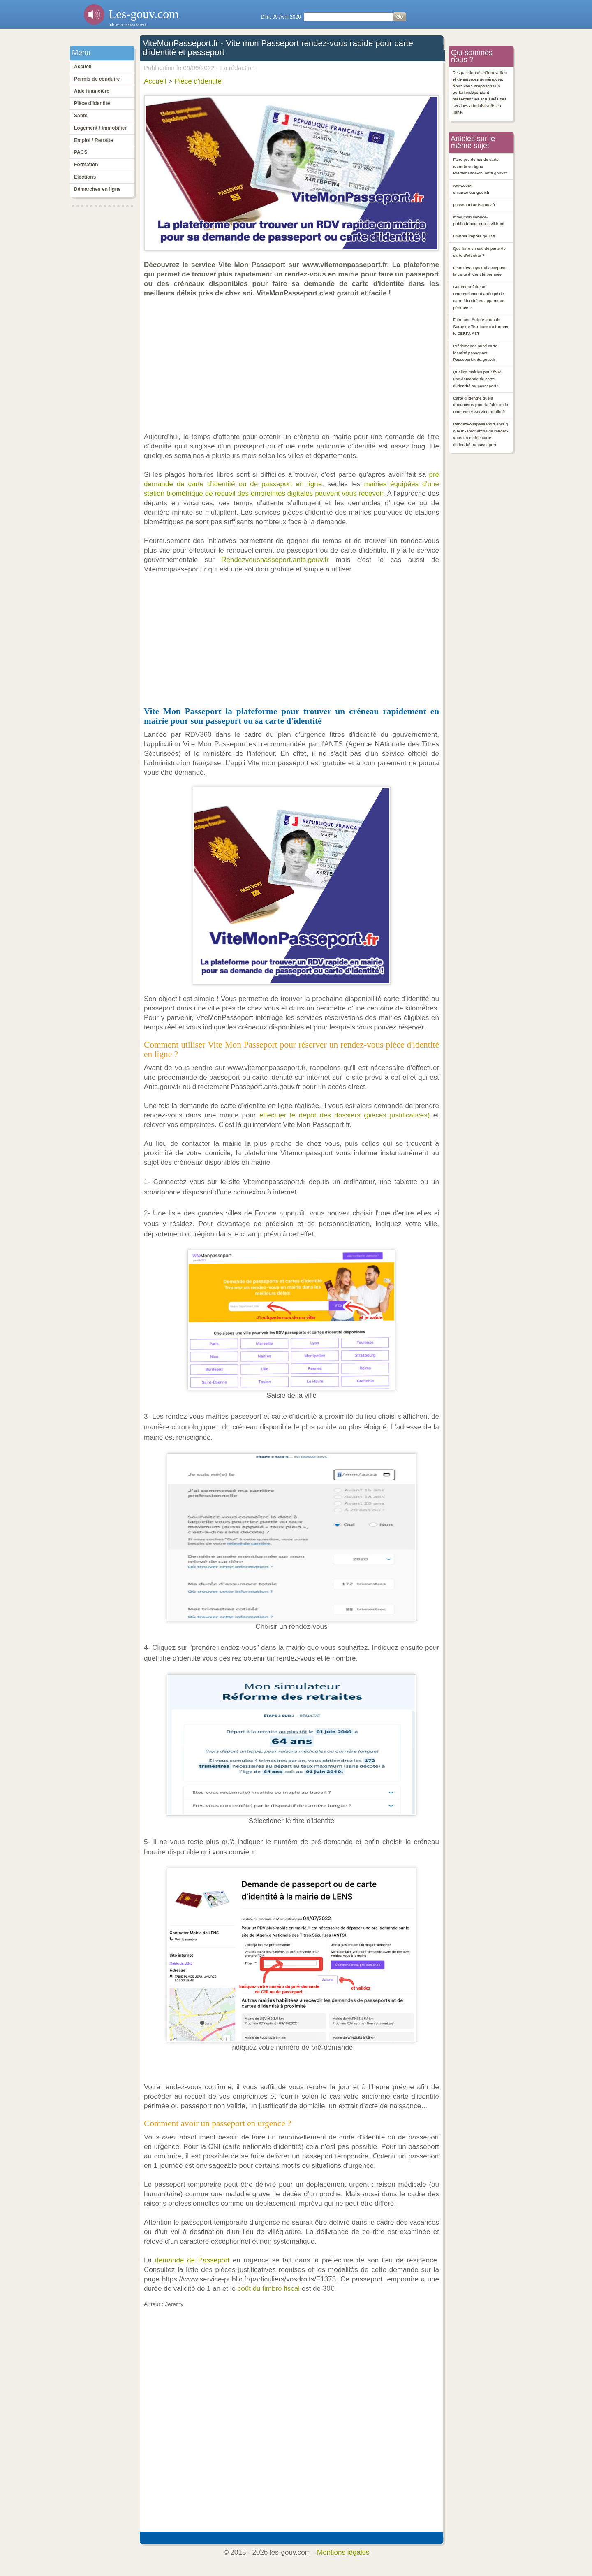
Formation (86, 164)
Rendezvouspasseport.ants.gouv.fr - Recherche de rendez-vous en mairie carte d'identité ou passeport (480, 434)
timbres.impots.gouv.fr (474, 236)
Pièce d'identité (92, 103)
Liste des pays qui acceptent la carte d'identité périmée (480, 271)
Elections (85, 177)
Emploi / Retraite (93, 140)
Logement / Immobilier (100, 128)
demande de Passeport (192, 2260)
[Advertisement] (293, 365)
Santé (81, 115)
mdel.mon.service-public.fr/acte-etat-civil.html (478, 220)
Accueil (83, 67)
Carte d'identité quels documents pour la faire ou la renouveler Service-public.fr (480, 405)
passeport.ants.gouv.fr (474, 204)
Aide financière (91, 91)
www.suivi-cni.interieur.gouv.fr (471, 189)
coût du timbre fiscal (269, 2289)
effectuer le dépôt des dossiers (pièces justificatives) (344, 1115)
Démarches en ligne (97, 189)
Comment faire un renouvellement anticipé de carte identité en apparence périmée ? (478, 296)
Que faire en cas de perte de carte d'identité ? (479, 252)
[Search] (348, 16)
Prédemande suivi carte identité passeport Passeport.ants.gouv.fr (475, 353)
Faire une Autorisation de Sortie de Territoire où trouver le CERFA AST (481, 326)
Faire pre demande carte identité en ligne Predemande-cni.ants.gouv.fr (480, 166)
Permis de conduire (97, 79)
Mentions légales (343, 2552)
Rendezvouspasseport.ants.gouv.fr (274, 560)
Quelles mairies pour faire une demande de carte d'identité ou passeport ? (477, 378)
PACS (80, 152)
